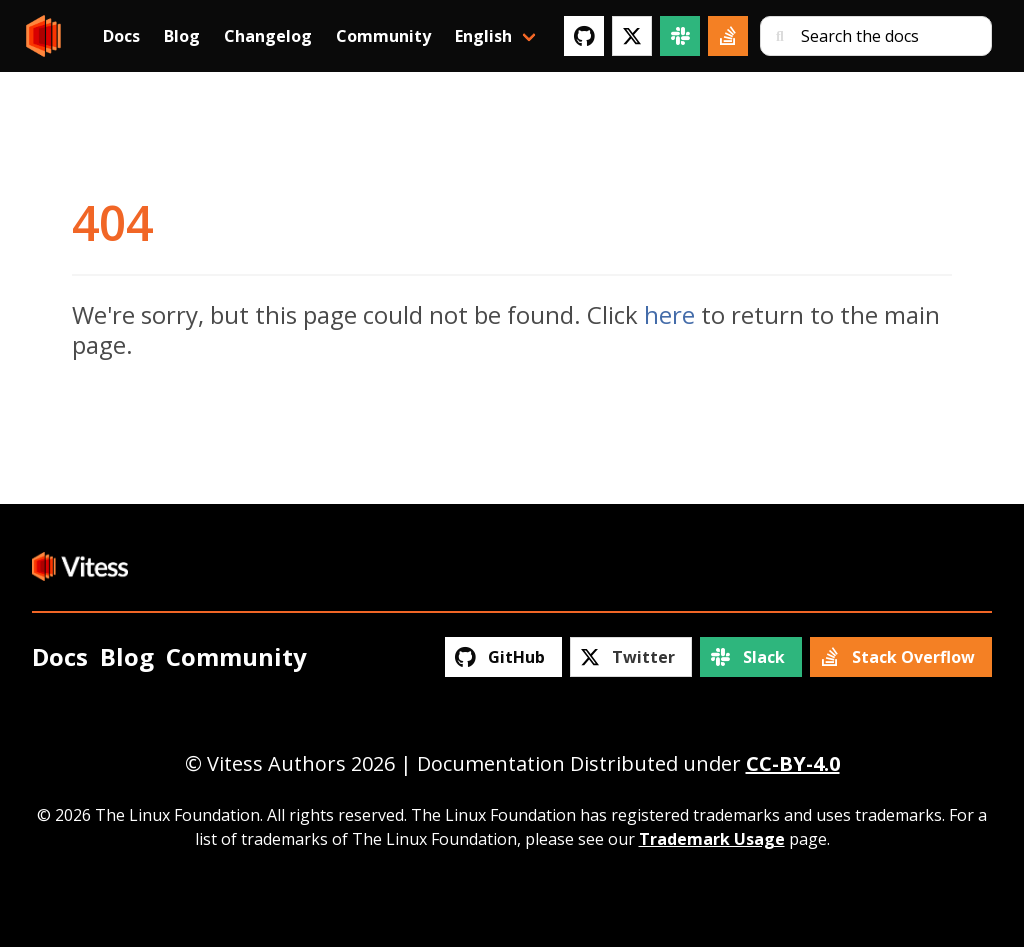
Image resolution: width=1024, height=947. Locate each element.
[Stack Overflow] (728, 36)
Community (383, 36)
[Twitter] (632, 36)
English (483, 36)
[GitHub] (584, 36)
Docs (121, 36)
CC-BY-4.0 (793, 763)
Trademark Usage (712, 839)
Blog (182, 36)
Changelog (268, 36)
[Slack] (680, 36)
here (669, 314)
